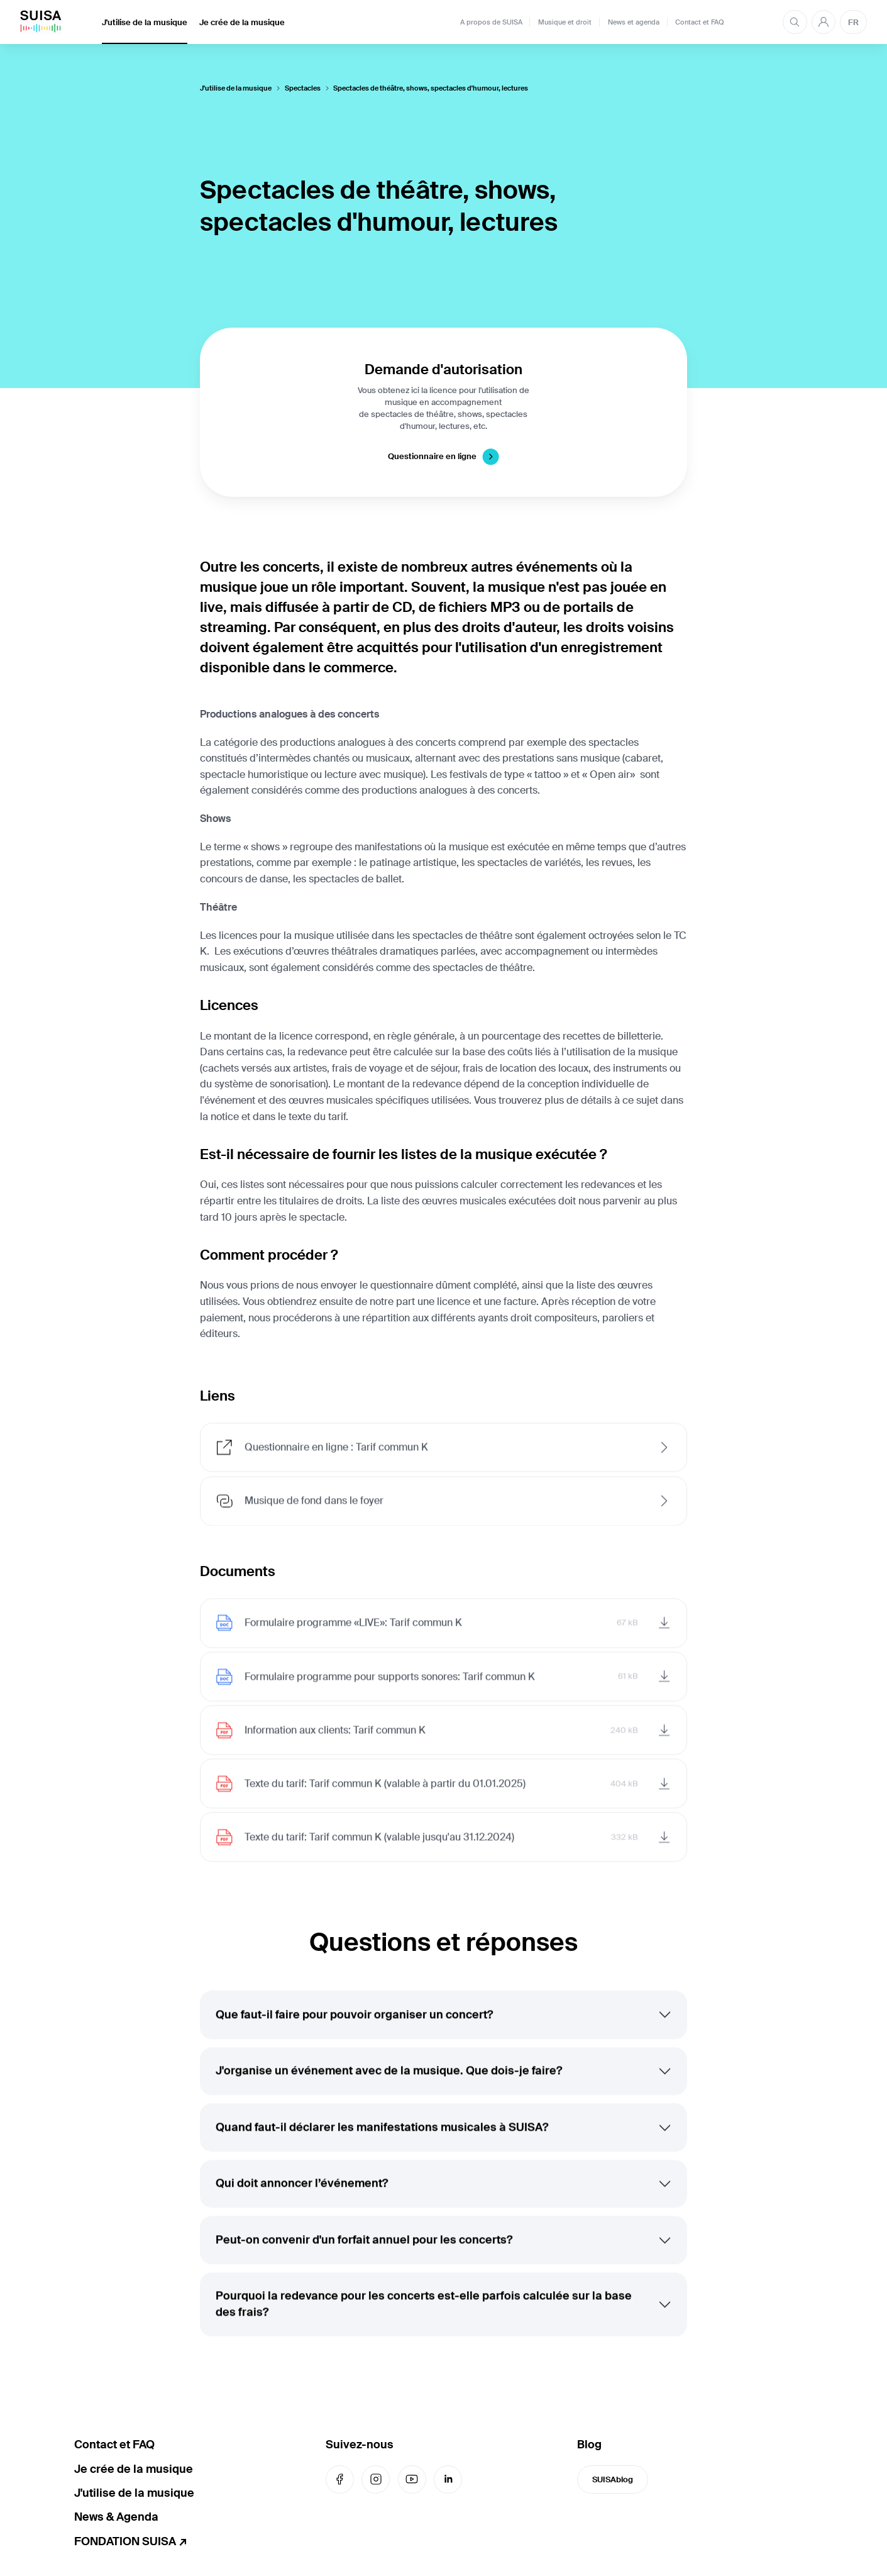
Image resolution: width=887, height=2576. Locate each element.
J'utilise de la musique (144, 22)
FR (853, 22)
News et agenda (633, 22)
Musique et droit (565, 22)
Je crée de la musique (242, 22)
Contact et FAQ (699, 22)
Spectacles (303, 88)
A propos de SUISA (491, 22)
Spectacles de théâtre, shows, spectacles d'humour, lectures (430, 88)
